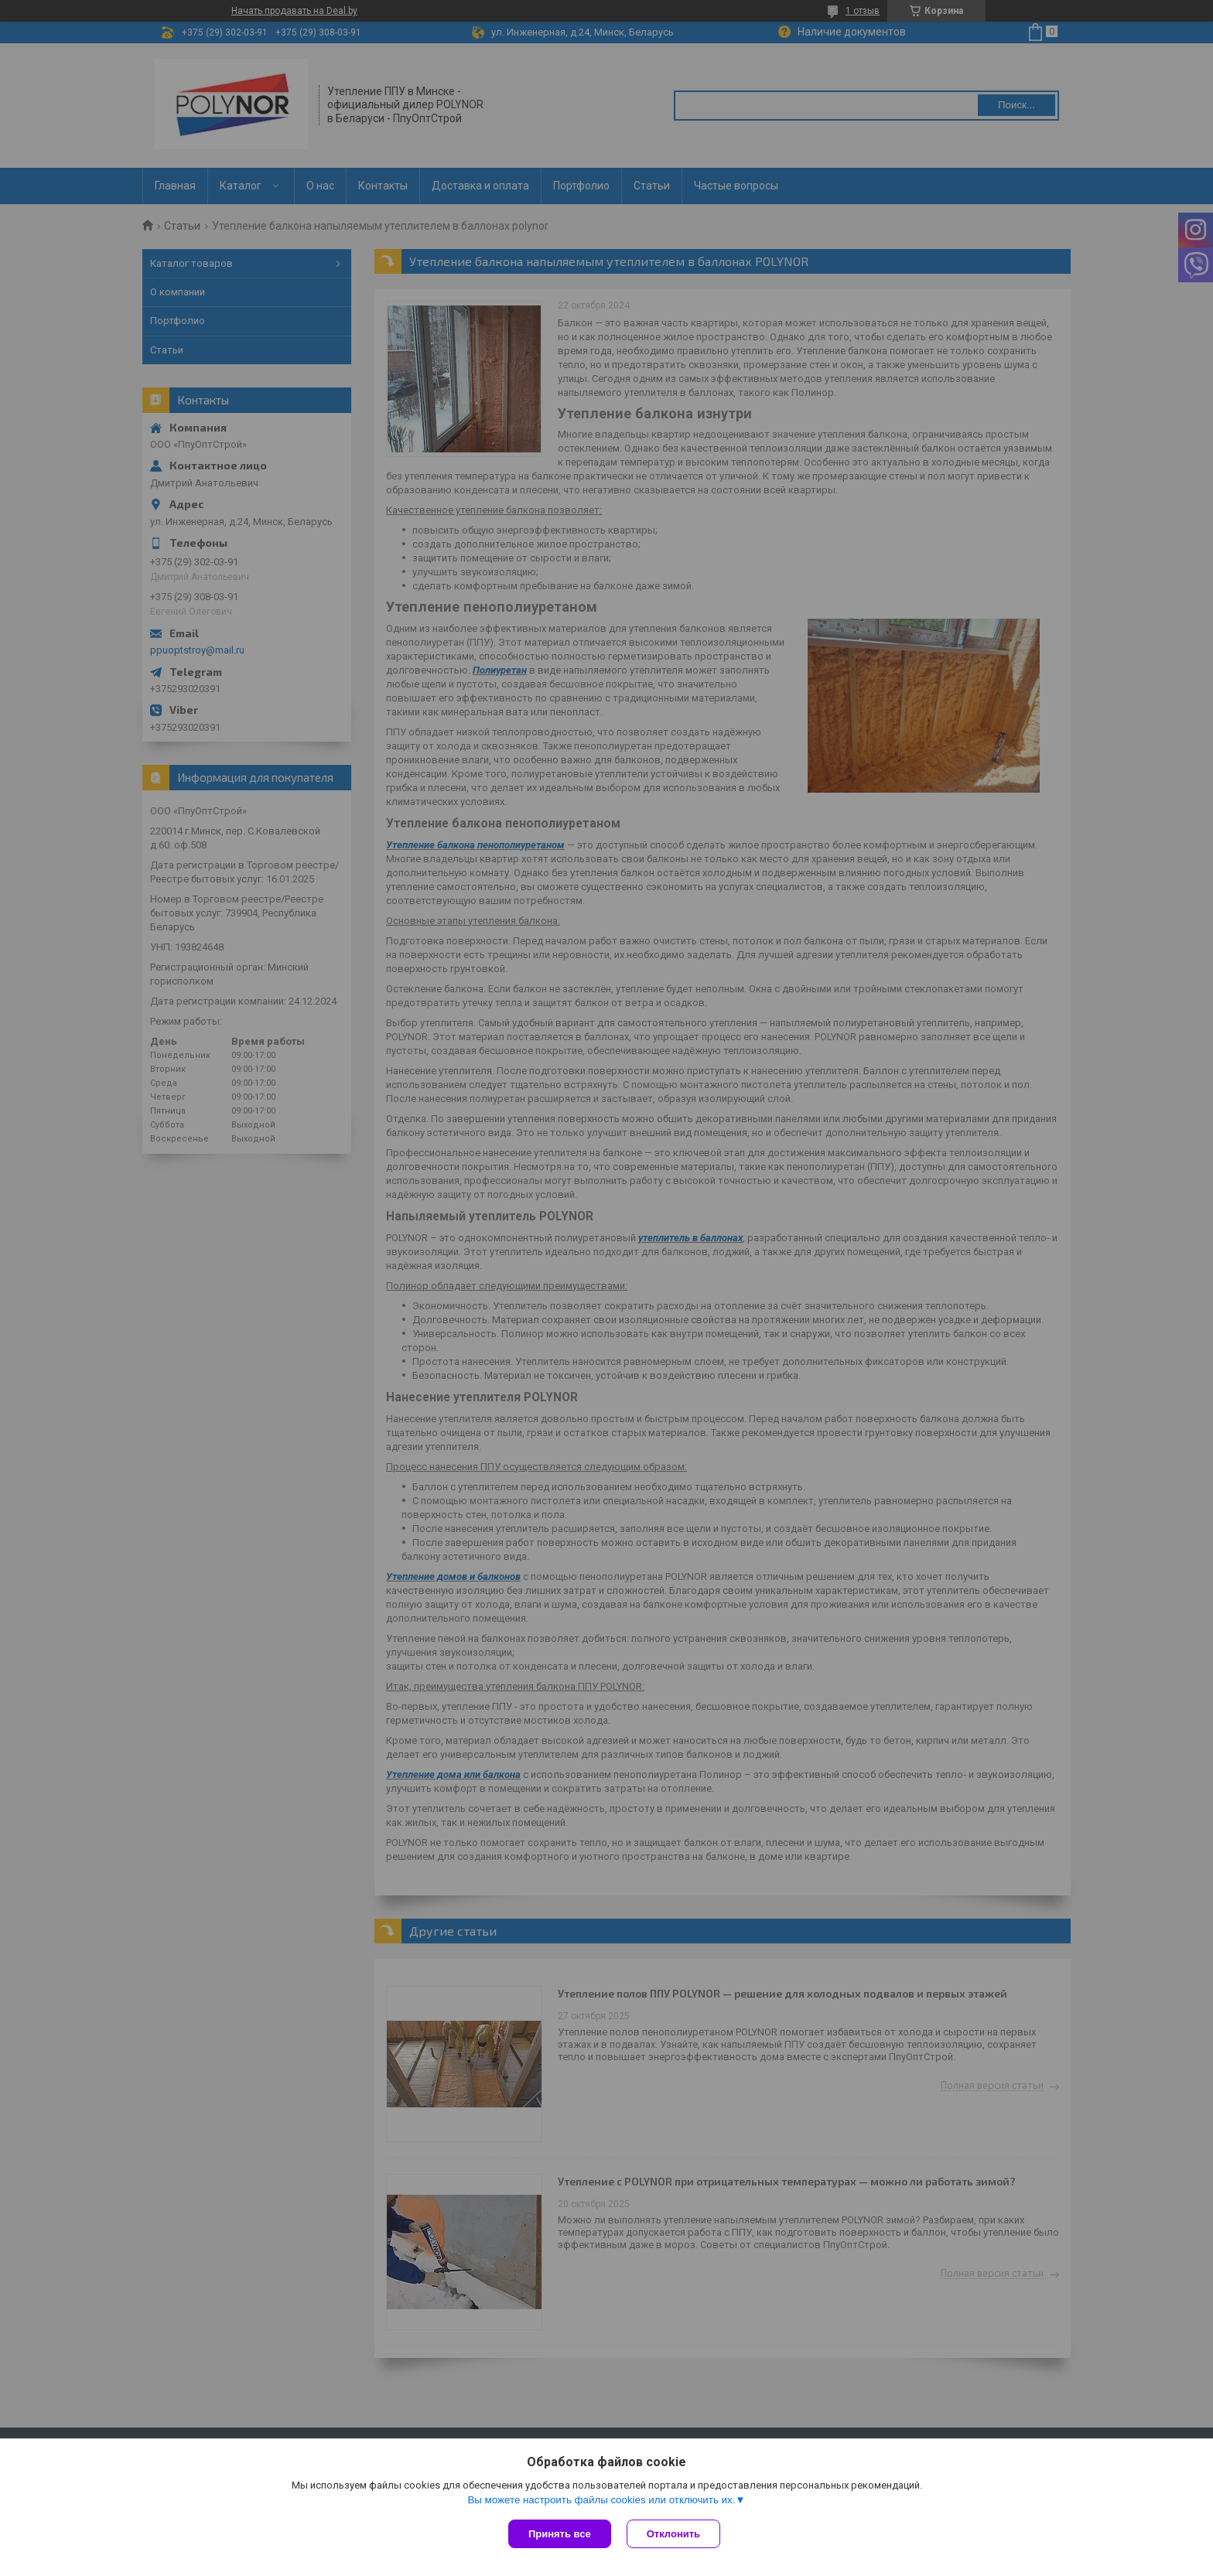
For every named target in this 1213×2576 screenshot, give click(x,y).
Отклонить (673, 2534)
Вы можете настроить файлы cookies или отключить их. (601, 2500)
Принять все (559, 2534)
